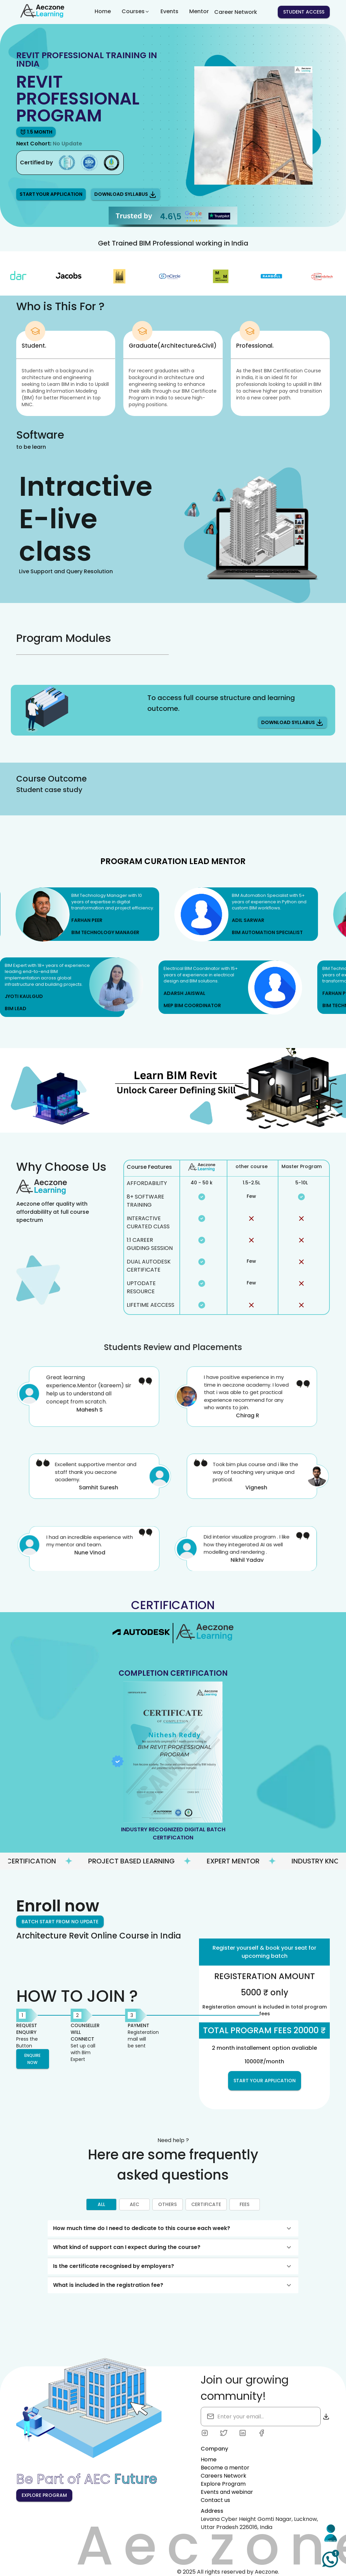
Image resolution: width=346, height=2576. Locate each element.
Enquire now (32, 2059)
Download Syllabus (125, 194)
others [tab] (167, 2204)
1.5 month (36, 132)
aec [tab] (134, 2204)
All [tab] (101, 2204)
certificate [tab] (206, 2204)
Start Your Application (264, 2080)
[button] (173, 2228)
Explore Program (44, 2495)
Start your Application (51, 194)
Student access (304, 12)
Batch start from (60, 1922)
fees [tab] (245, 2204)
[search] (245, 2416)
